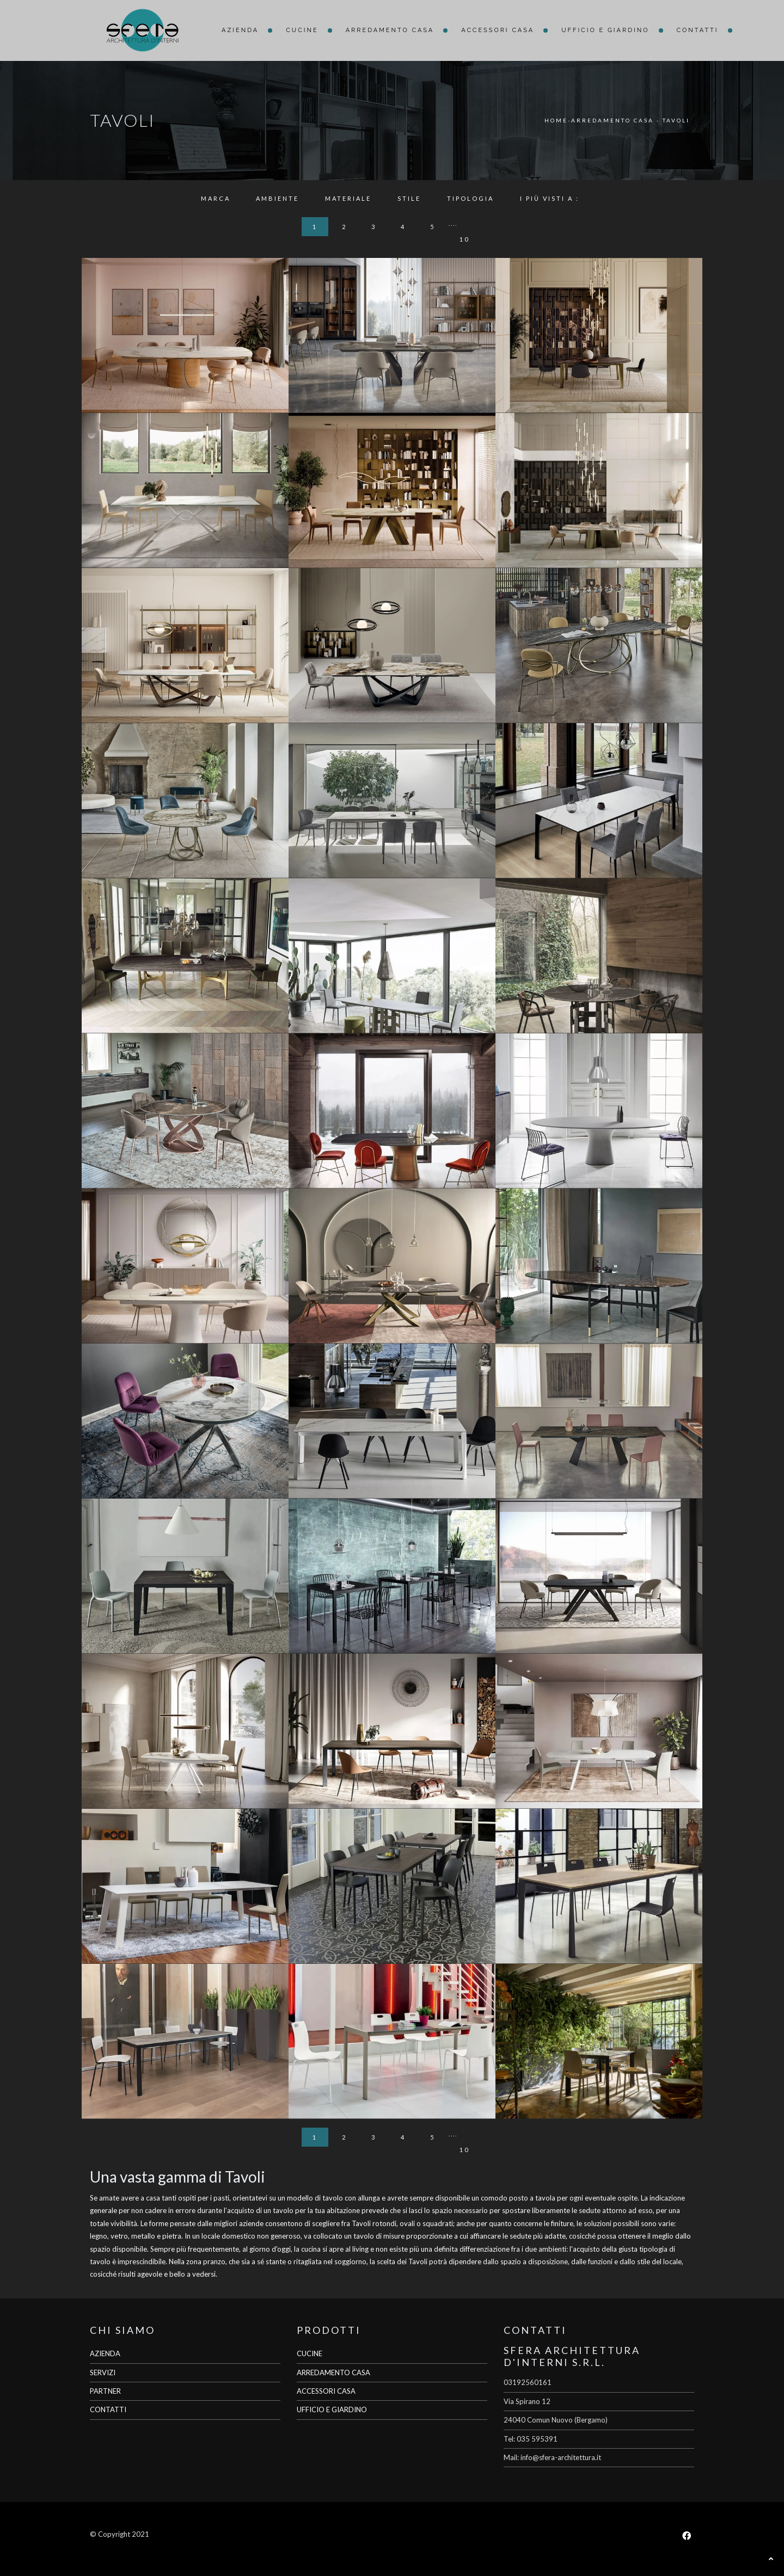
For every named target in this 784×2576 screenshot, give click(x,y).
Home (556, 120)
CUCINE (309, 2353)
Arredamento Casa (390, 30)
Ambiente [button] (277, 198)
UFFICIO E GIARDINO (332, 2409)
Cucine (302, 30)
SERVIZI (102, 2372)
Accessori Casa (497, 30)
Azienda (240, 30)
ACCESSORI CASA (326, 2391)
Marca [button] (215, 198)
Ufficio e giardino (605, 30)
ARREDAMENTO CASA (333, 2372)
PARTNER (105, 2391)
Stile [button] (409, 198)
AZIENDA (105, 2353)
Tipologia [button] (470, 198)
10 (464, 239)
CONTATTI (108, 2409)
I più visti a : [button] (549, 198)
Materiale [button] (348, 198)
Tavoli (676, 120)
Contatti (698, 30)
